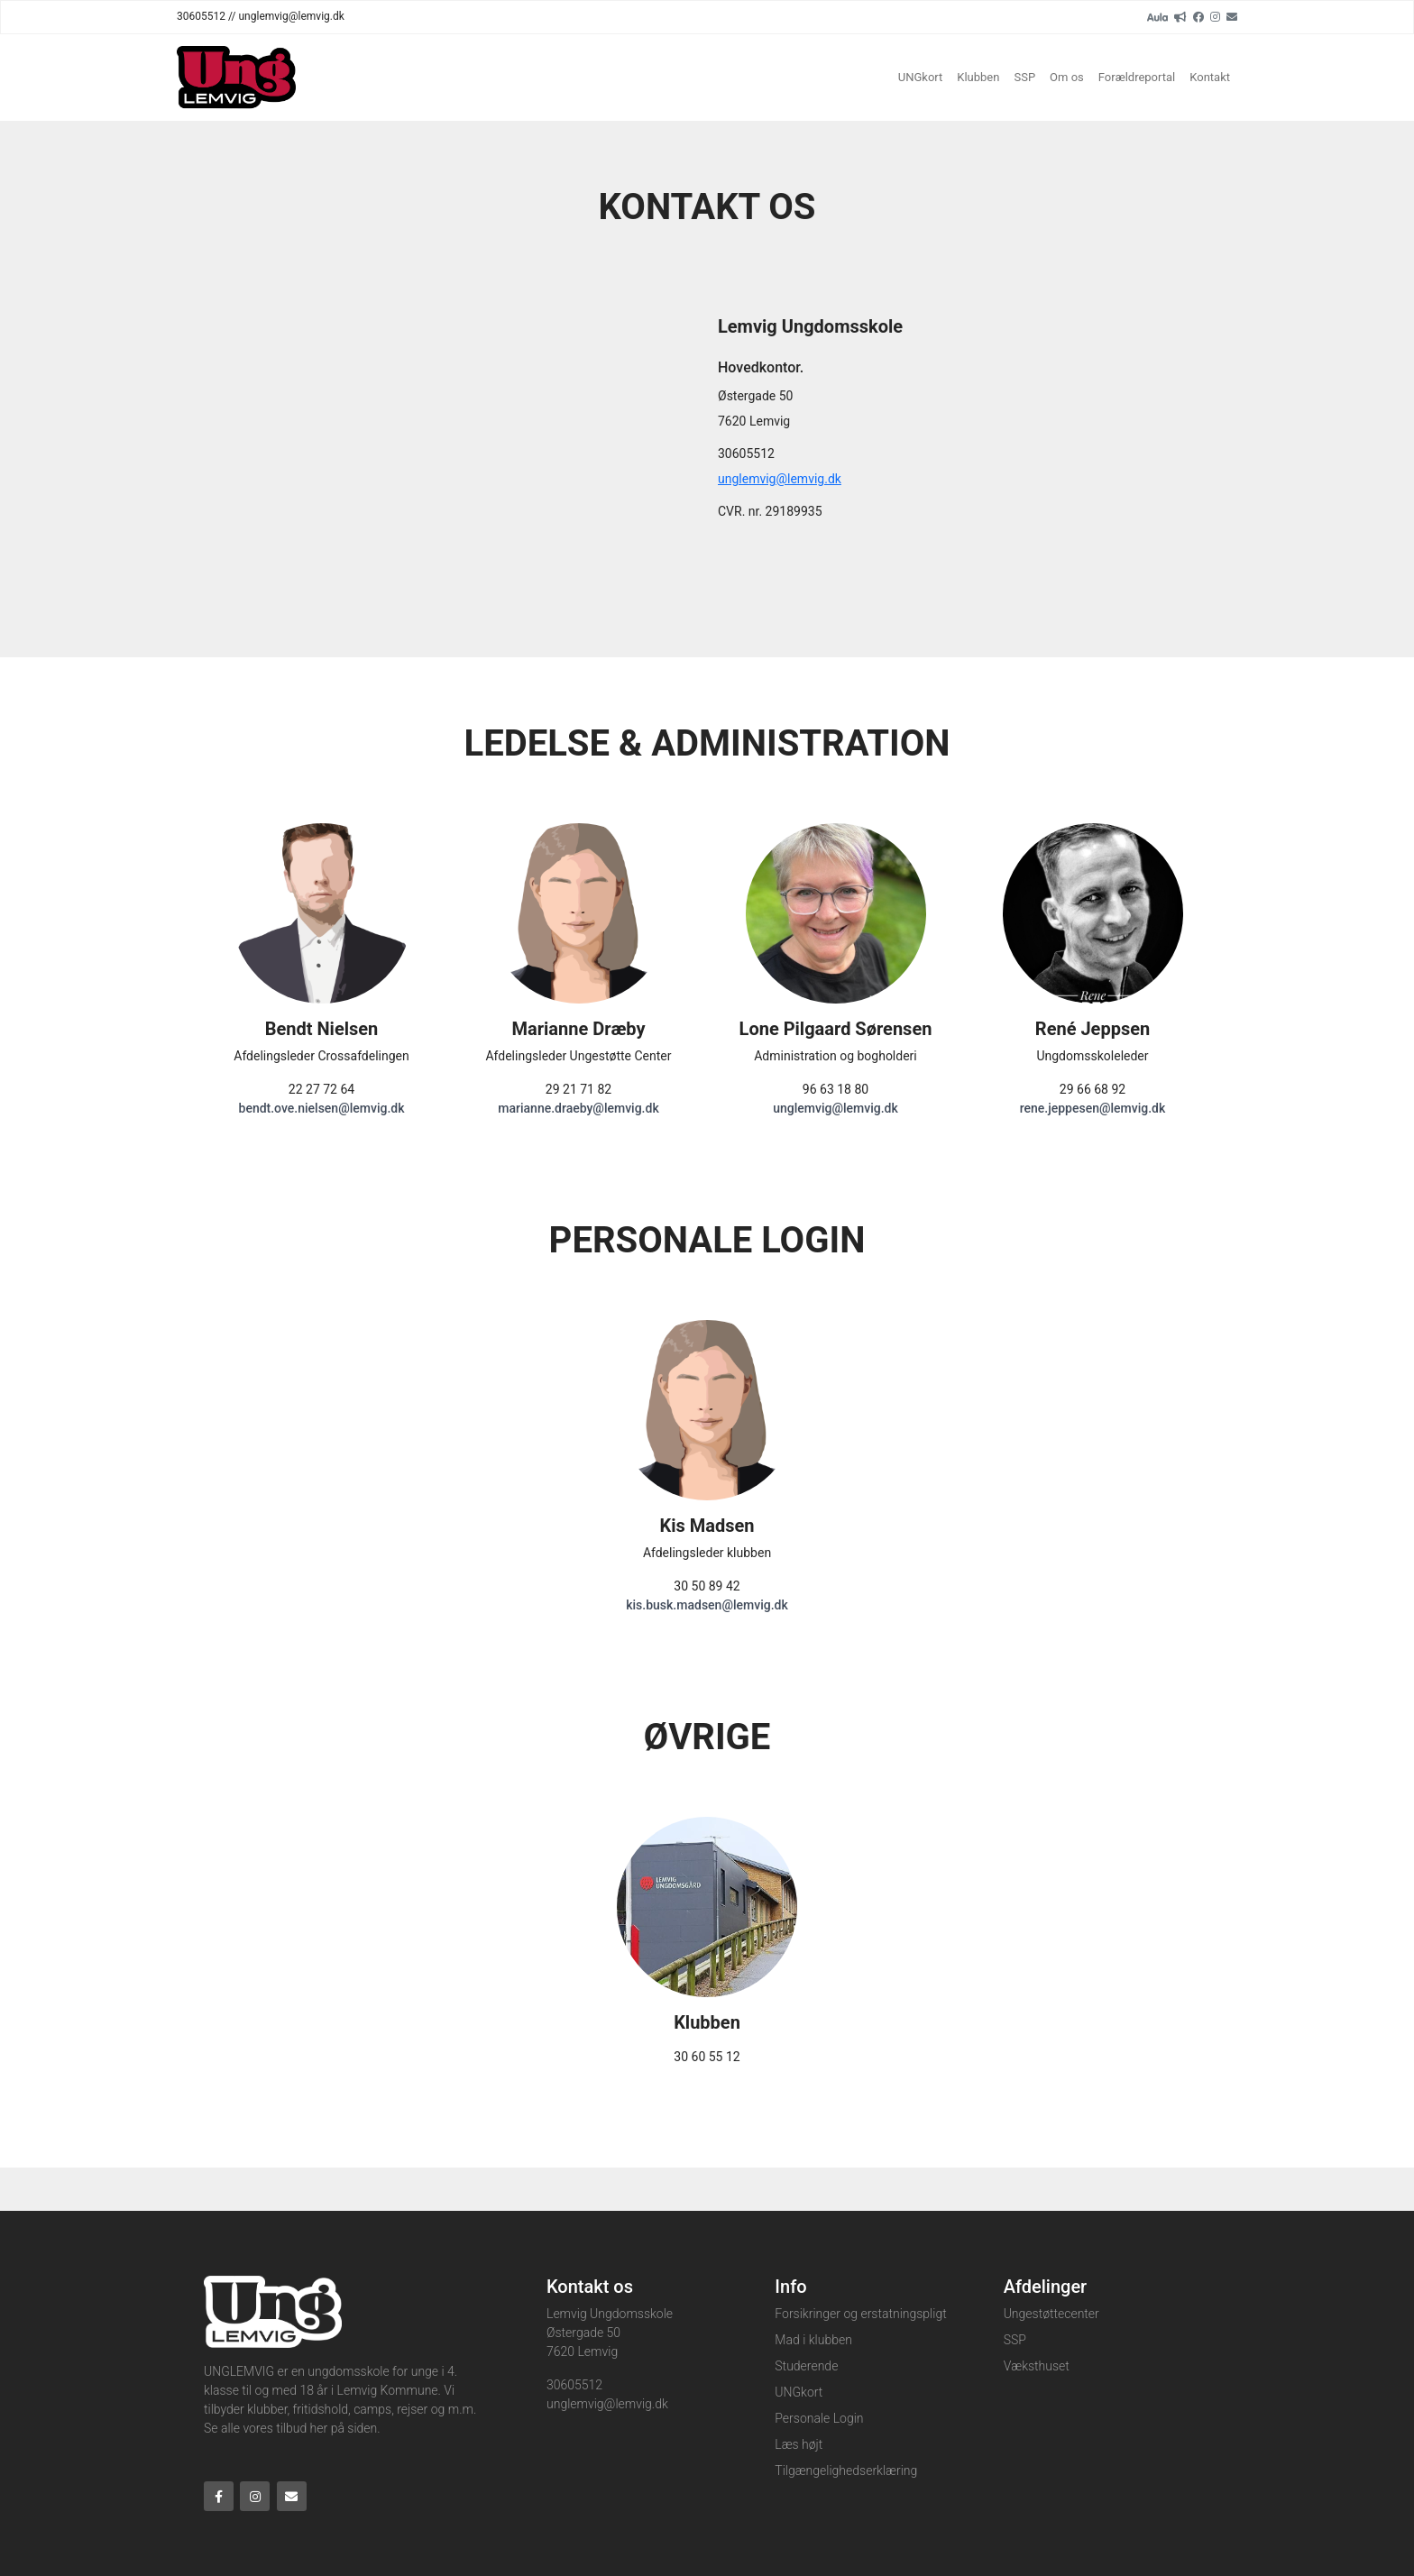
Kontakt (1209, 77)
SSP (1024, 77)
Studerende (806, 2366)
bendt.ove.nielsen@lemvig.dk (322, 1108)
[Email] (1231, 16)
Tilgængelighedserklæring (846, 2470)
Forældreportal (1136, 77)
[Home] (236, 77)
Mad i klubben (813, 2340)
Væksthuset (1037, 2366)
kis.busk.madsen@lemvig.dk (707, 1605)
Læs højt (798, 2444)
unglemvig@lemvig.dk (779, 479)
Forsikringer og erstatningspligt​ (860, 2313)
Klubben (978, 77)
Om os (1067, 77)
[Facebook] (1198, 16)
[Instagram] (1215, 16)
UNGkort (920, 77)
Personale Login (819, 2418)
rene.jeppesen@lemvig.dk (1093, 1108)
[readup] (1180, 16)
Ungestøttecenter (1051, 2313)
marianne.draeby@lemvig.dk (578, 1108)
